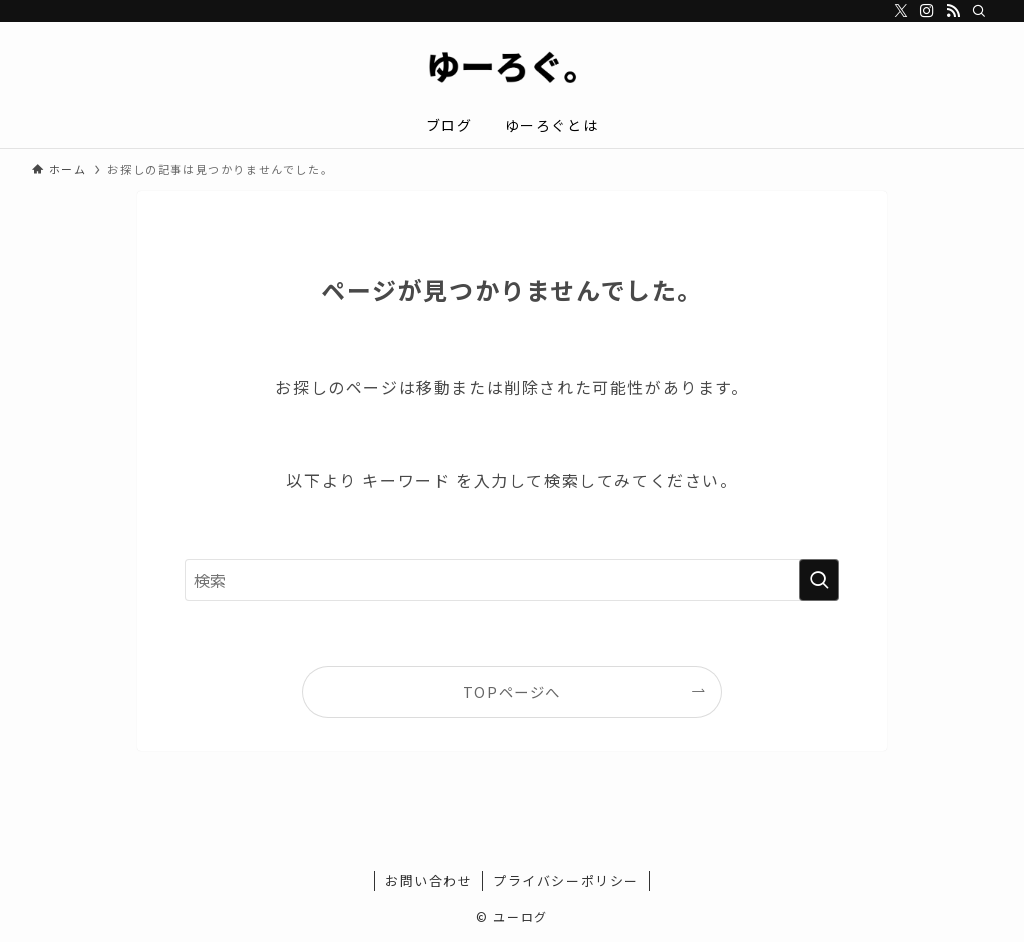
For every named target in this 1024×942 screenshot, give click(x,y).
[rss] (953, 11)
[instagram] (927, 11)
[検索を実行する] (819, 580)
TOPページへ (512, 691)
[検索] (979, 11)
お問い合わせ (429, 880)
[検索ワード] (512, 580)
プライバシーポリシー (566, 880)
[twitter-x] (901, 11)
